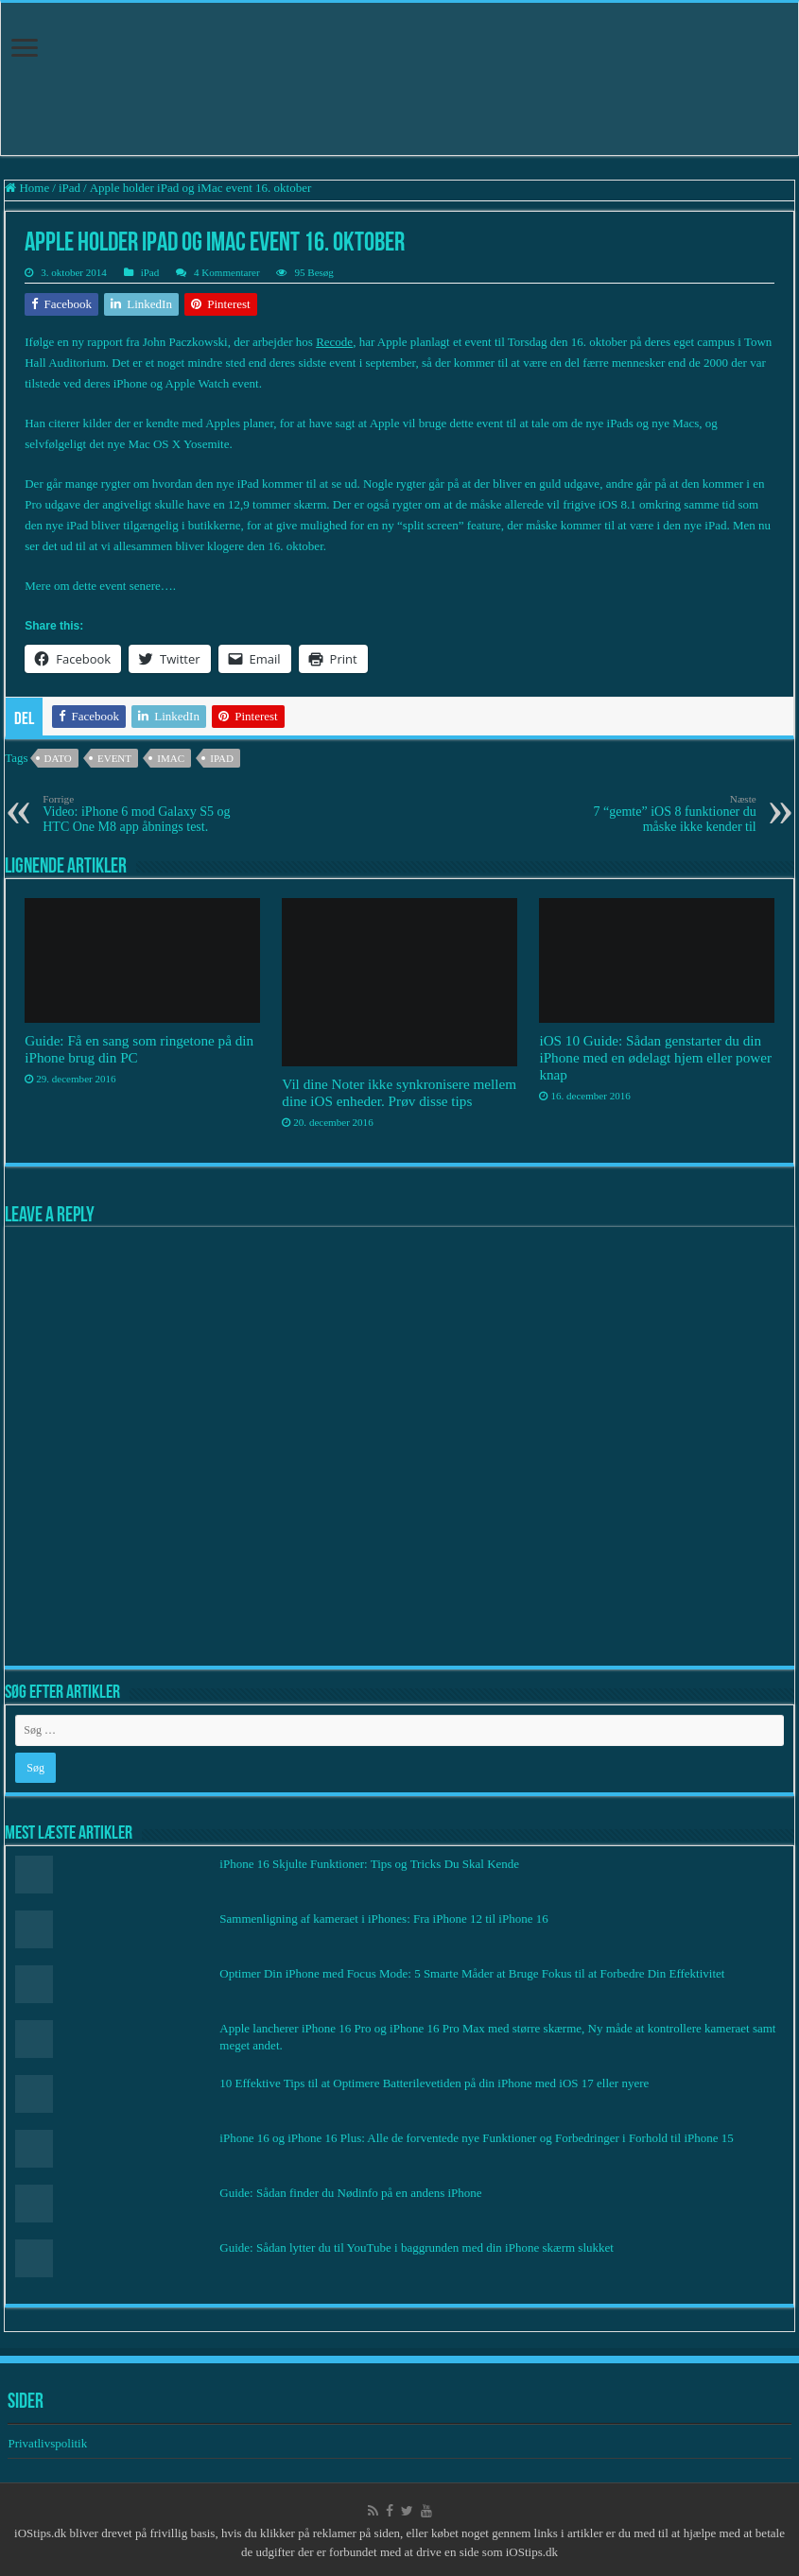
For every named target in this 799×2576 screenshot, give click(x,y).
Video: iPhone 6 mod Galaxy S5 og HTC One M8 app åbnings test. (139, 813)
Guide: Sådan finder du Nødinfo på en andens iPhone (350, 2193)
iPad (69, 188)
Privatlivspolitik (49, 2443)
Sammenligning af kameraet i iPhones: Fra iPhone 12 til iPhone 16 (383, 1918)
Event (114, 758)
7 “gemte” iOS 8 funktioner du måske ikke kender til (659, 813)
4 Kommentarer (227, 272)
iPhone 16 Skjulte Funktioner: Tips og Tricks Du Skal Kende (369, 1864)
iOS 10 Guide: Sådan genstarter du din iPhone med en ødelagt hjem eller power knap (655, 1057)
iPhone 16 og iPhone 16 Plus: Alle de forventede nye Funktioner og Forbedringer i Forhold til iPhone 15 (476, 2138)
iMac (170, 758)
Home (27, 188)
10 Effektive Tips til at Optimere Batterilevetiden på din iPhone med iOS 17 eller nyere (434, 2083)
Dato (58, 758)
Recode (334, 342)
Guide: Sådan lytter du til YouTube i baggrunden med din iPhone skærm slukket (416, 2247)
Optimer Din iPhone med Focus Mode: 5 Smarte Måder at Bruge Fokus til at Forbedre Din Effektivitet (471, 1973)
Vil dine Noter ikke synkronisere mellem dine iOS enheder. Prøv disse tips (399, 1092)
